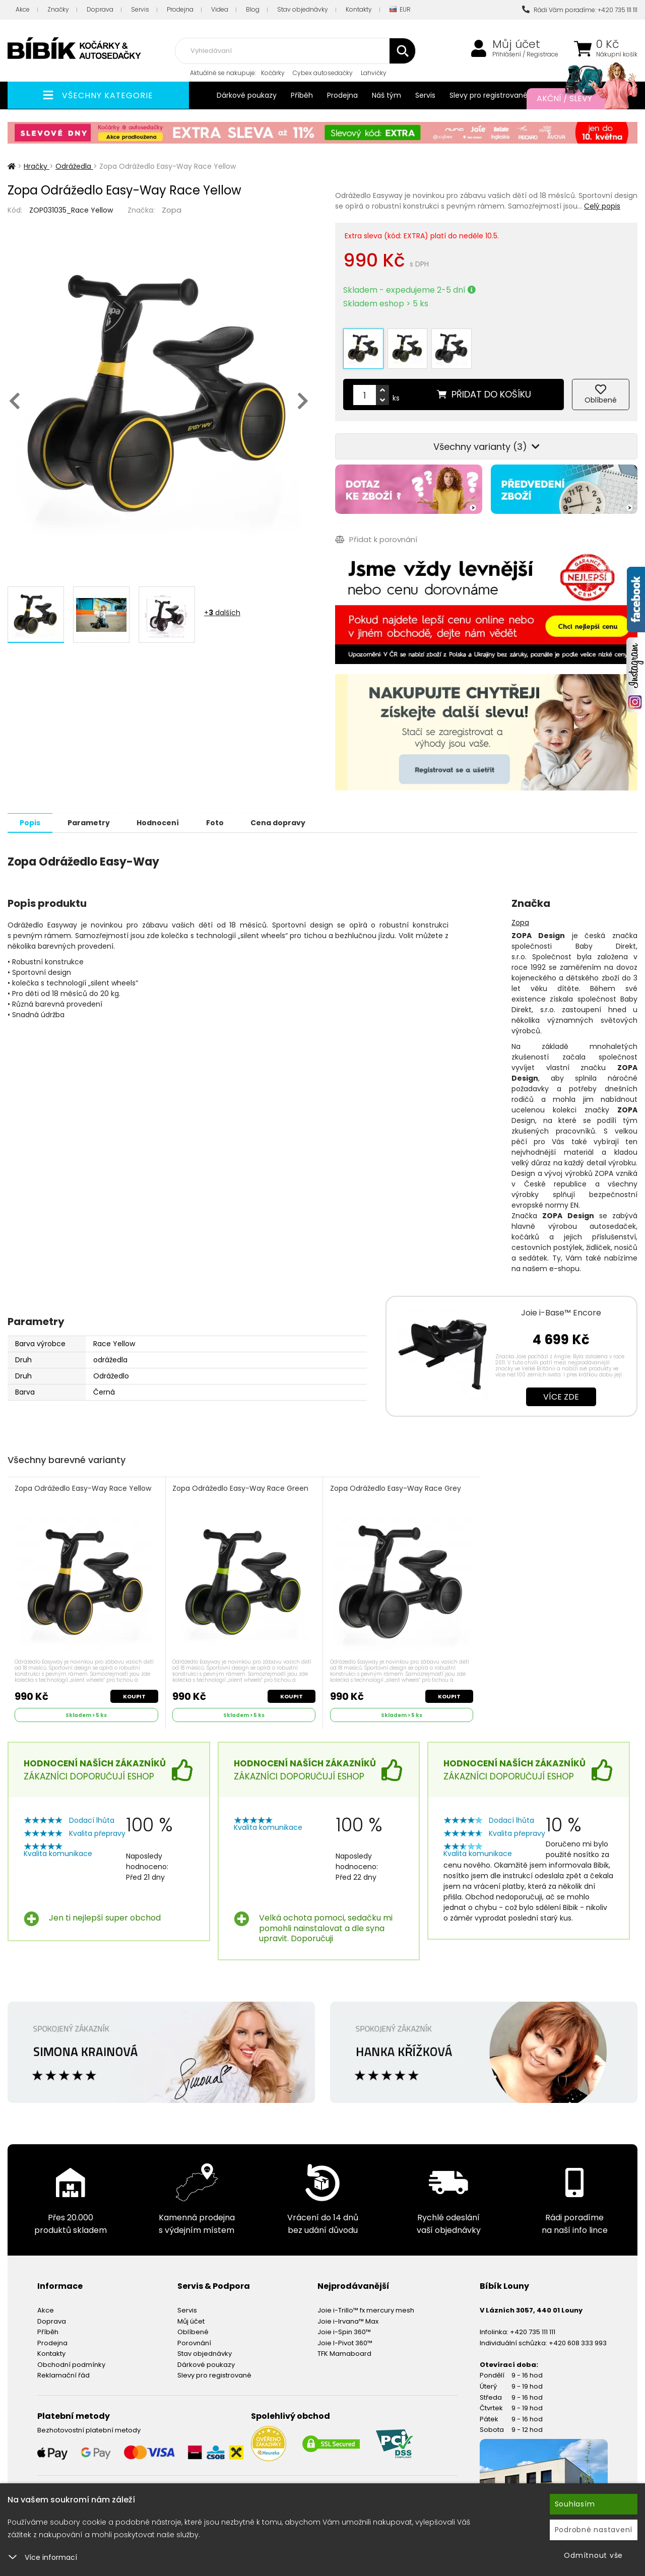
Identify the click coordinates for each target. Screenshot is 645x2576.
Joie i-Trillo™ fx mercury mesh (365, 2307)
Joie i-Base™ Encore (561, 1309)
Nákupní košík (616, 54)
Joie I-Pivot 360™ (344, 2340)
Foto (221, 819)
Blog (253, 9)
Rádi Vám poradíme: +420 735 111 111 (579, 10)
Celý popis (602, 206)
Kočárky (273, 73)
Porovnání (194, 2340)
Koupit (134, 1693)
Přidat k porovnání (376, 536)
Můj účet (516, 44)
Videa (219, 9)
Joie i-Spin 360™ (344, 2329)
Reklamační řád (63, 2372)
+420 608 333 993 (578, 2340)
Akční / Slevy (577, 98)
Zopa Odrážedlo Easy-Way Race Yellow (83, 1485)
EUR (400, 10)
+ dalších (222, 613)
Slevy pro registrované (488, 95)
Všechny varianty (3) (486, 443)
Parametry (91, 819)
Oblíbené (193, 2329)
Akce (23, 9)
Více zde (561, 1393)
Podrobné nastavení (594, 2530)
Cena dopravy (286, 819)
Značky (58, 9)
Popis (31, 819)
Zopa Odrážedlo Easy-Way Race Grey (395, 1485)
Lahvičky (373, 73)
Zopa (171, 210)
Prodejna (180, 9)
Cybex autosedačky (323, 73)
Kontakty (359, 9)
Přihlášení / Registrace (525, 54)
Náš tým (386, 95)
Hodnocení (162, 819)
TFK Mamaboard (344, 2351)
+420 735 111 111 (532, 2329)
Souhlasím (575, 2504)
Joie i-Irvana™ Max (347, 2318)
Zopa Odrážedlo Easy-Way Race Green (241, 1485)
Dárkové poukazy (247, 95)
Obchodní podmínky (71, 2361)
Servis (140, 9)
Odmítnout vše (593, 2555)
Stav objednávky (302, 9)
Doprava (100, 9)
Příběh (302, 95)
